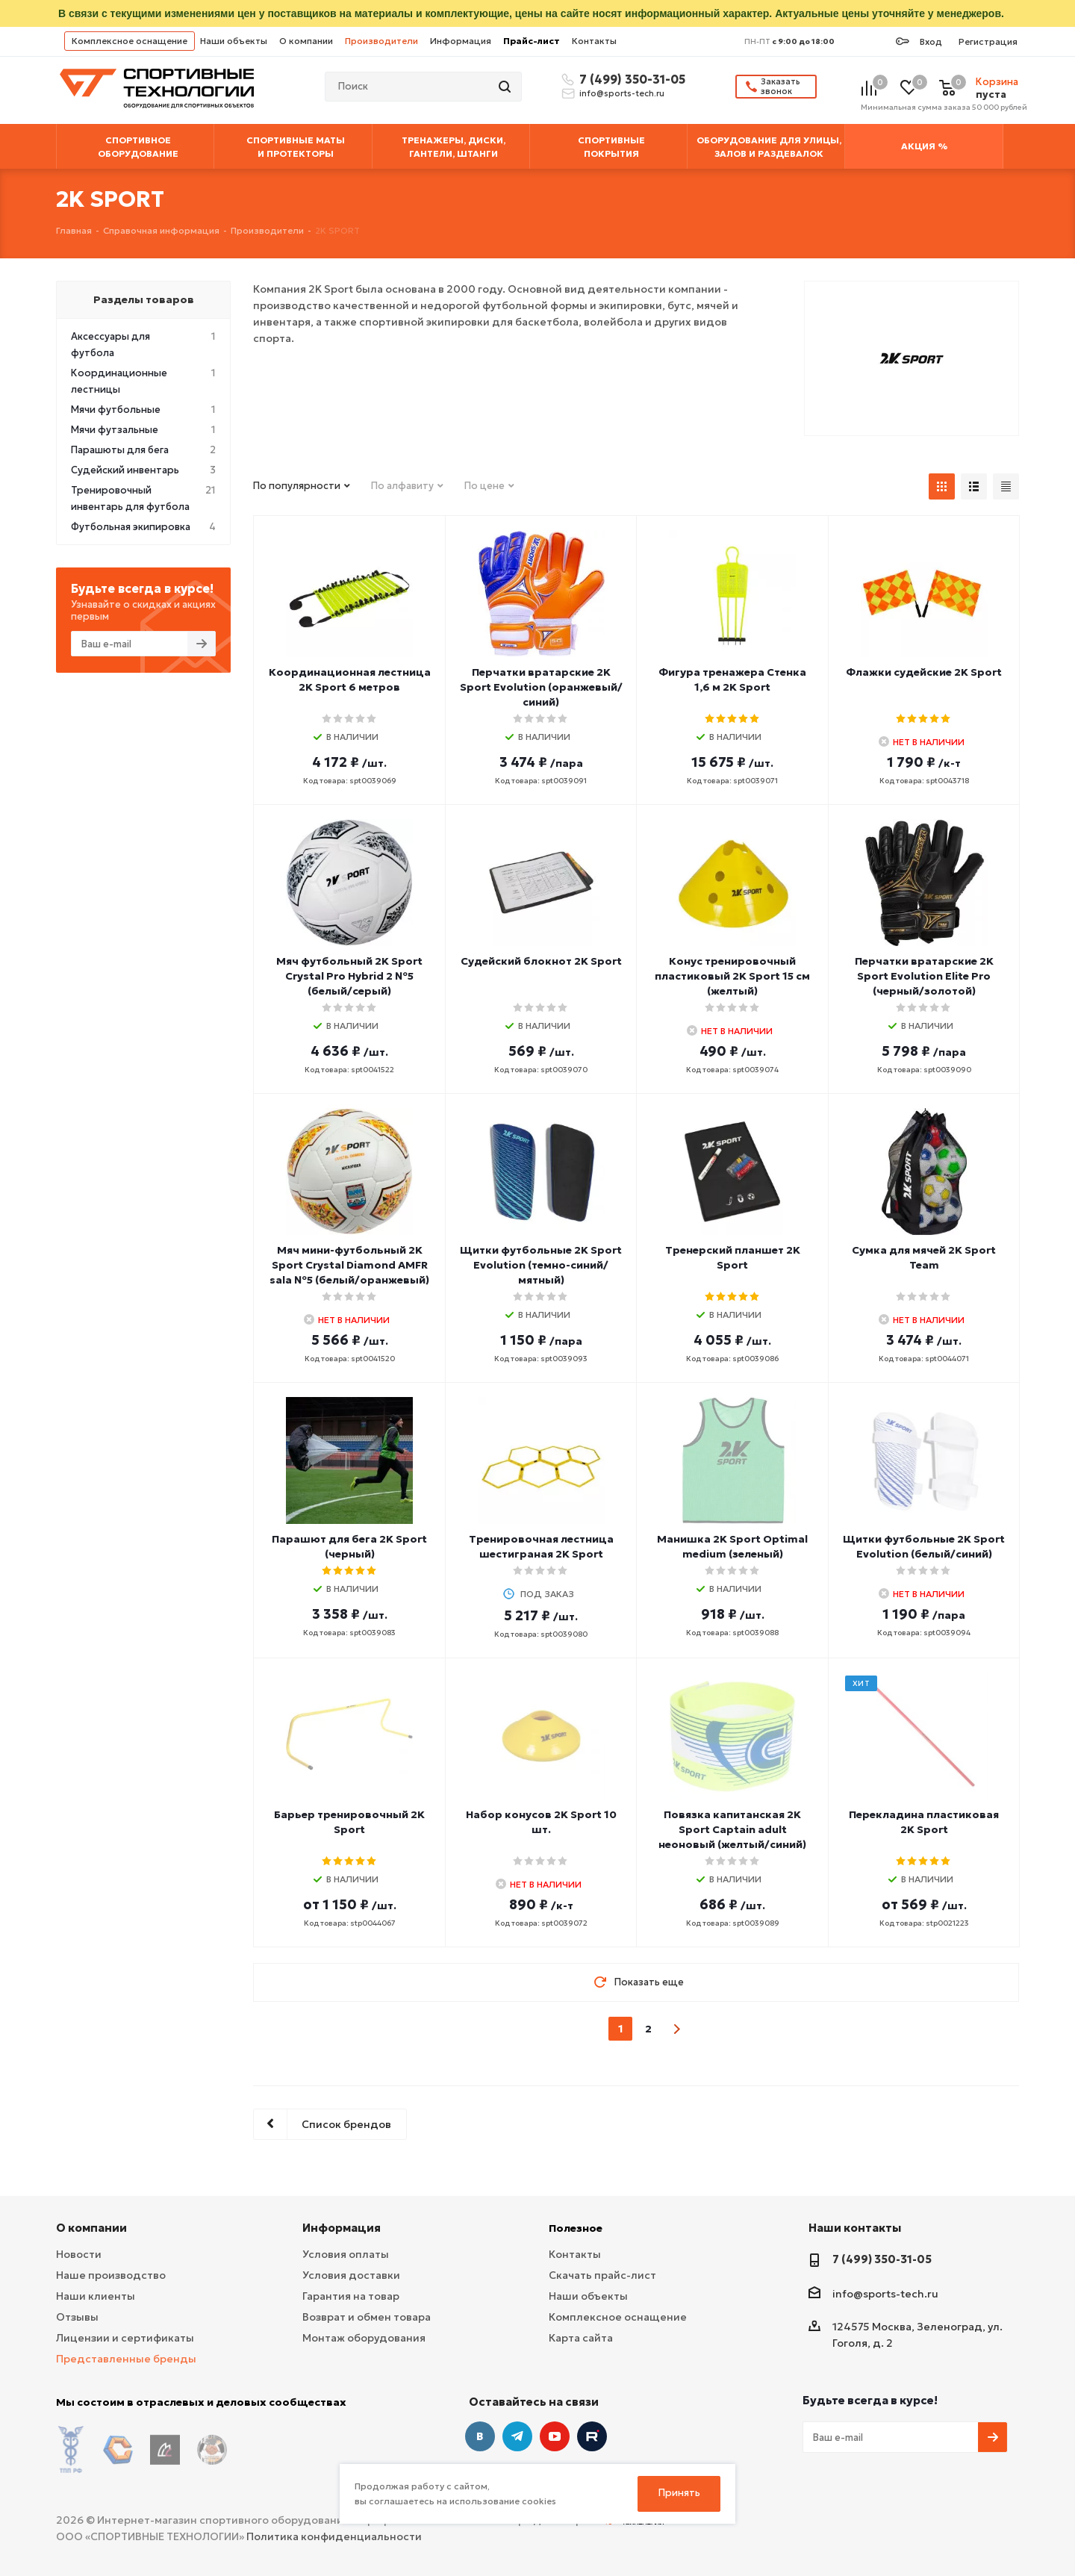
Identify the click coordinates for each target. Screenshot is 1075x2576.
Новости (79, 2254)
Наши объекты (233, 40)
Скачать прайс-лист (602, 2275)
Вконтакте (480, 2436)
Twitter (592, 2436)
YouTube (555, 2436)
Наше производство (111, 2275)
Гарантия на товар (350, 2296)
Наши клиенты (95, 2296)
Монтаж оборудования (364, 2338)
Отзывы (77, 2317)
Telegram (517, 2436)
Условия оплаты (345, 2254)
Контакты (594, 40)
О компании (306, 40)
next (677, 2029)
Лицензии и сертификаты (125, 2338)
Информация (460, 40)
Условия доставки (351, 2275)
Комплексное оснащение (129, 40)
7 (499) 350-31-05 (630, 79)
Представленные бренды (126, 2358)
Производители (381, 40)
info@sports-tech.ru (621, 93)
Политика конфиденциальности (334, 2524)
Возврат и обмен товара (366, 2317)
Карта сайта (581, 2338)
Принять (679, 2492)
